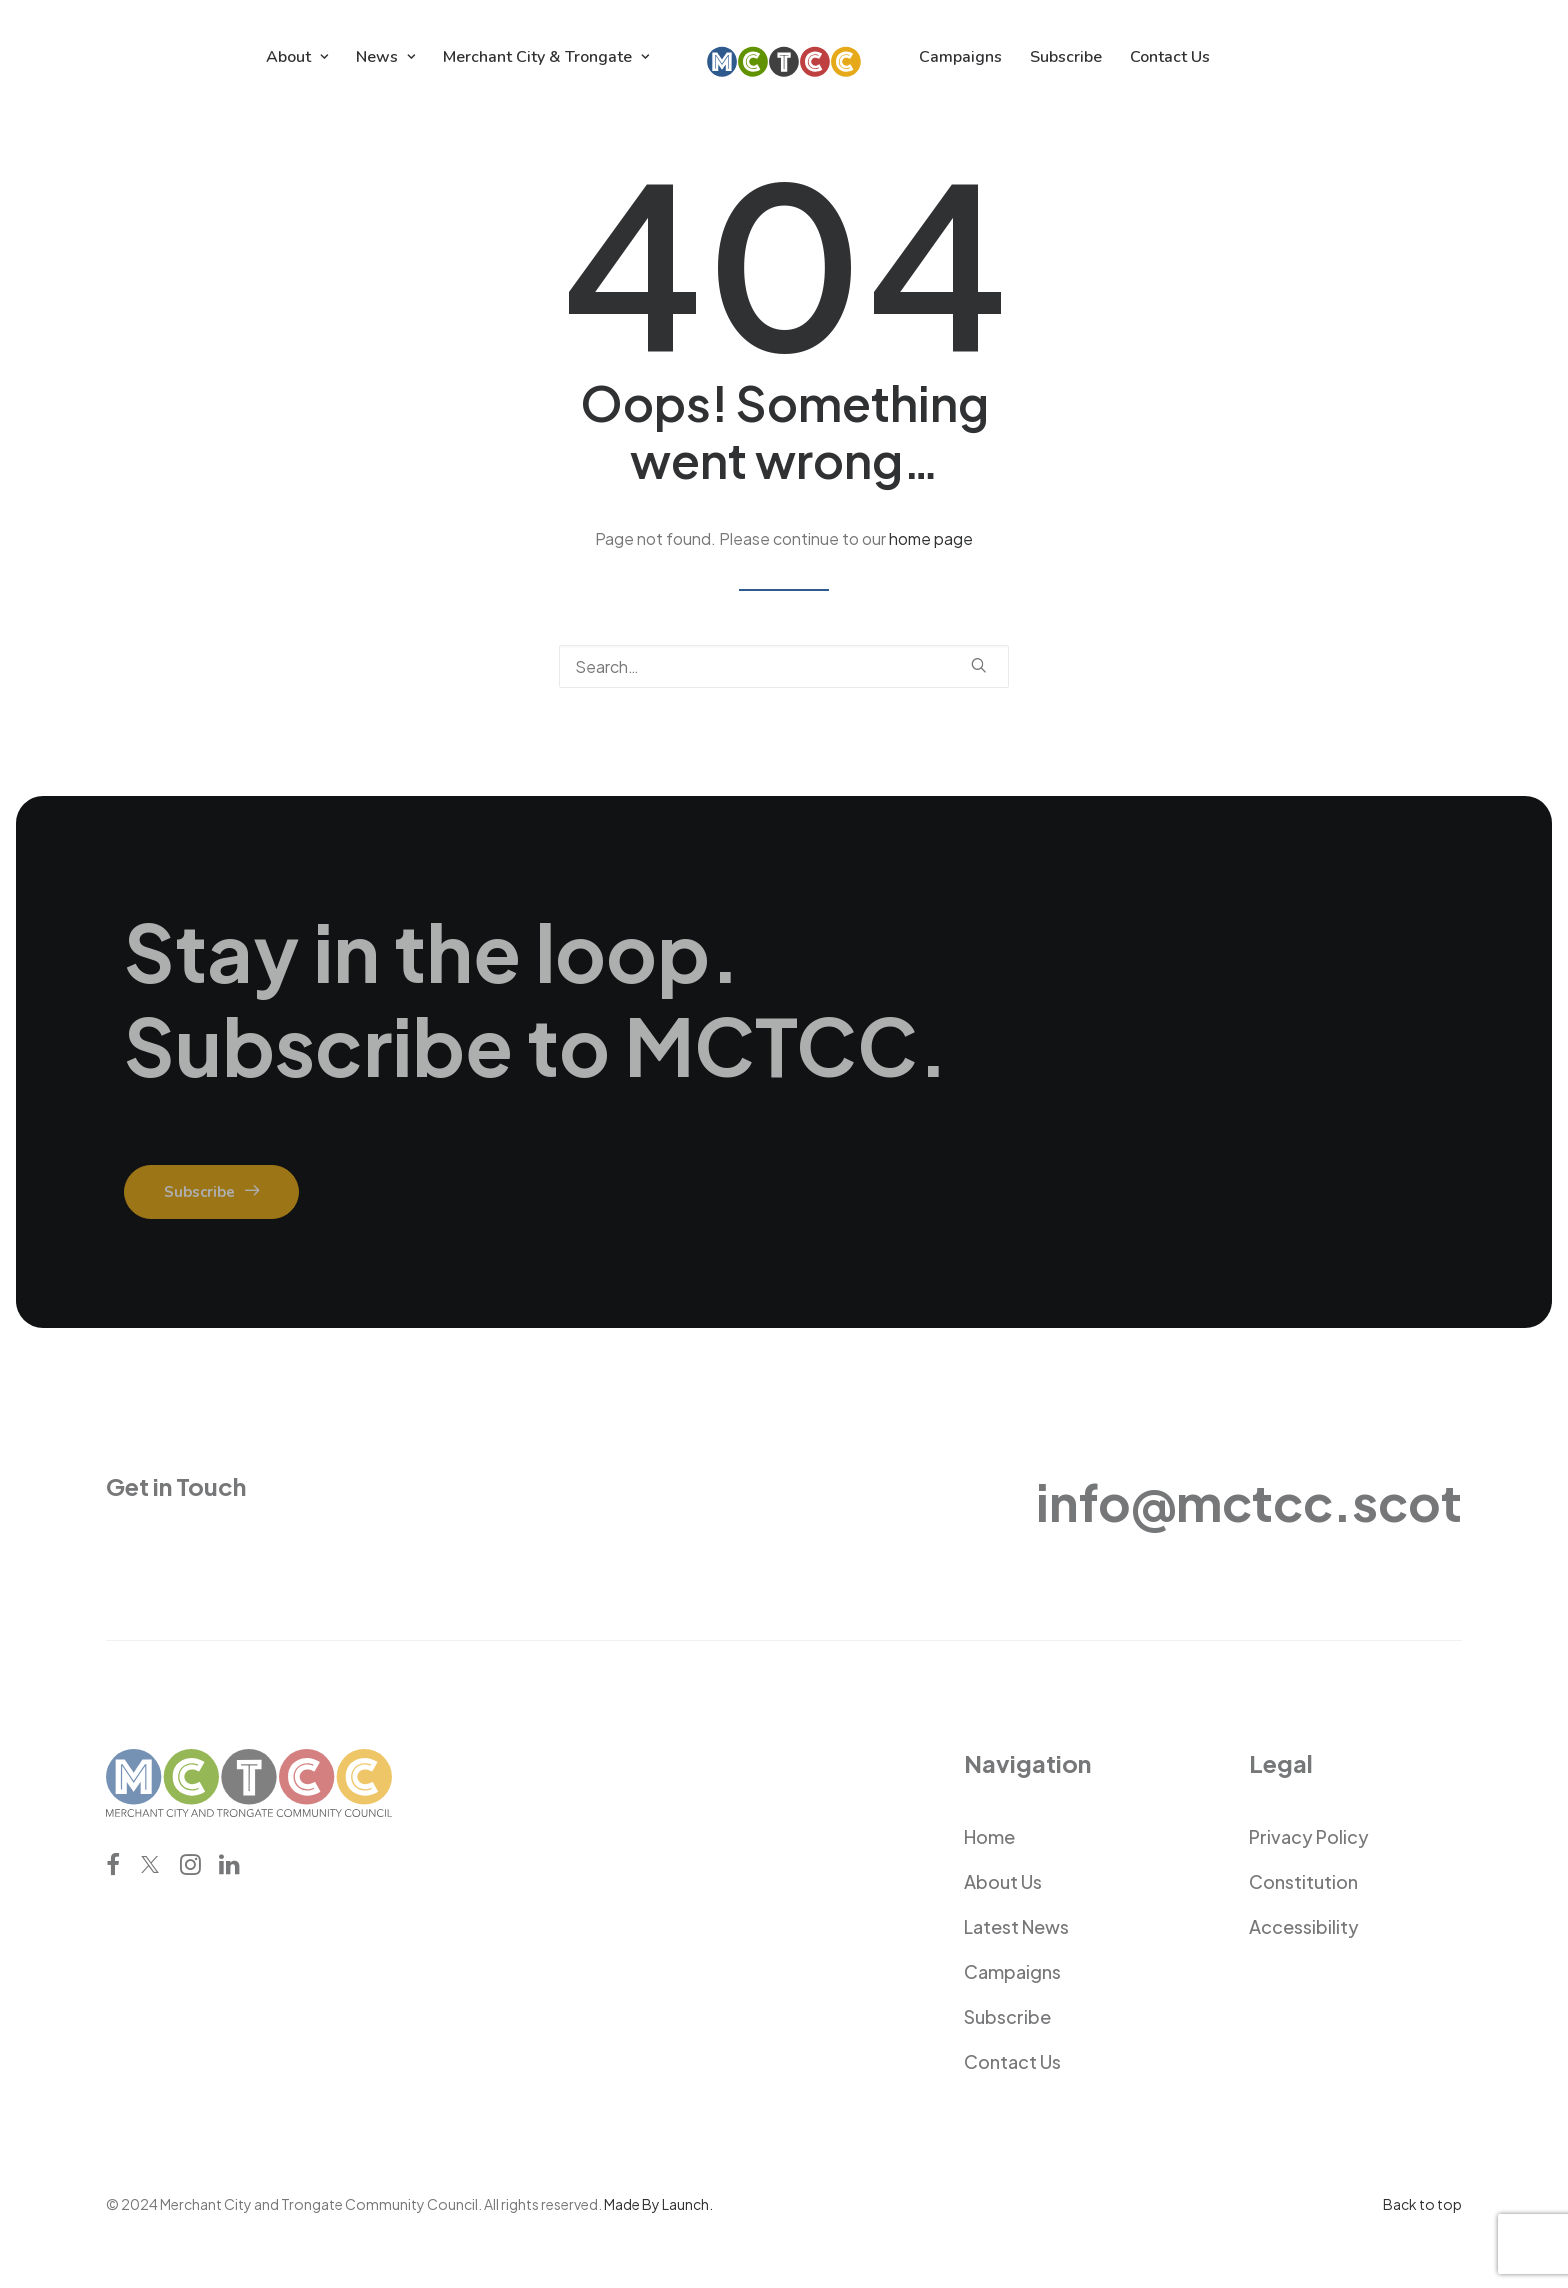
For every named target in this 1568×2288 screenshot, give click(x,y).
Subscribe (1066, 57)
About (297, 57)
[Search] (784, 666)
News (385, 57)
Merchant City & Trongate (546, 57)
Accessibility (1304, 1926)
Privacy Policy (1309, 1836)
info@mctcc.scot (1249, 1501)
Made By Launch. (658, 2204)
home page (931, 538)
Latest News (1016, 1926)
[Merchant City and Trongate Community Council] (784, 57)
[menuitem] (297, 57)
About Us (1003, 1881)
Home (989, 1836)
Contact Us (1170, 57)
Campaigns (960, 57)
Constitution (1303, 1881)
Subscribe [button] (211, 1192)
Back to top (1422, 2204)
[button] (979, 665)
